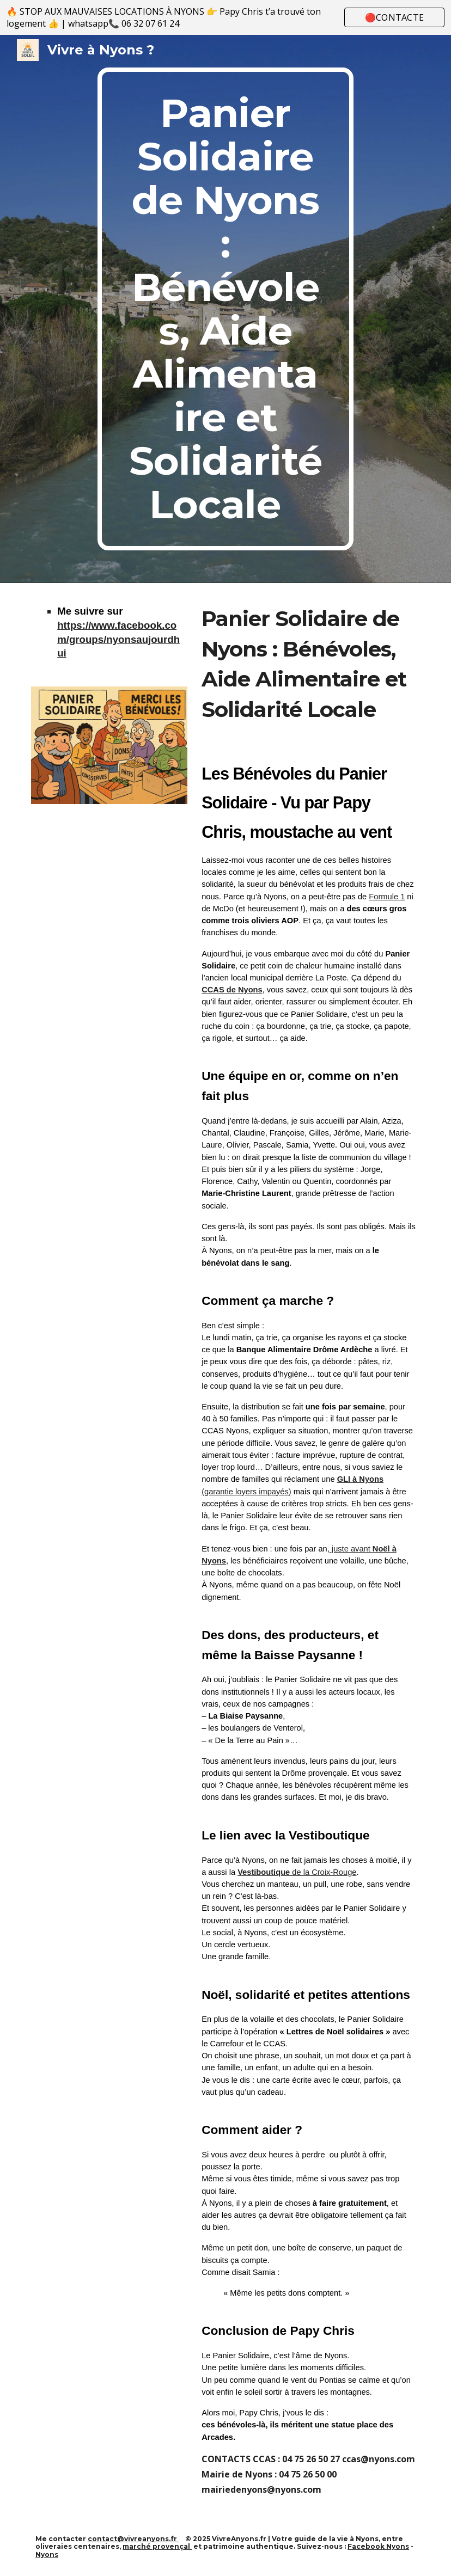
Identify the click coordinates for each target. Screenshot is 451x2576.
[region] (225, 17)
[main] (225, 309)
